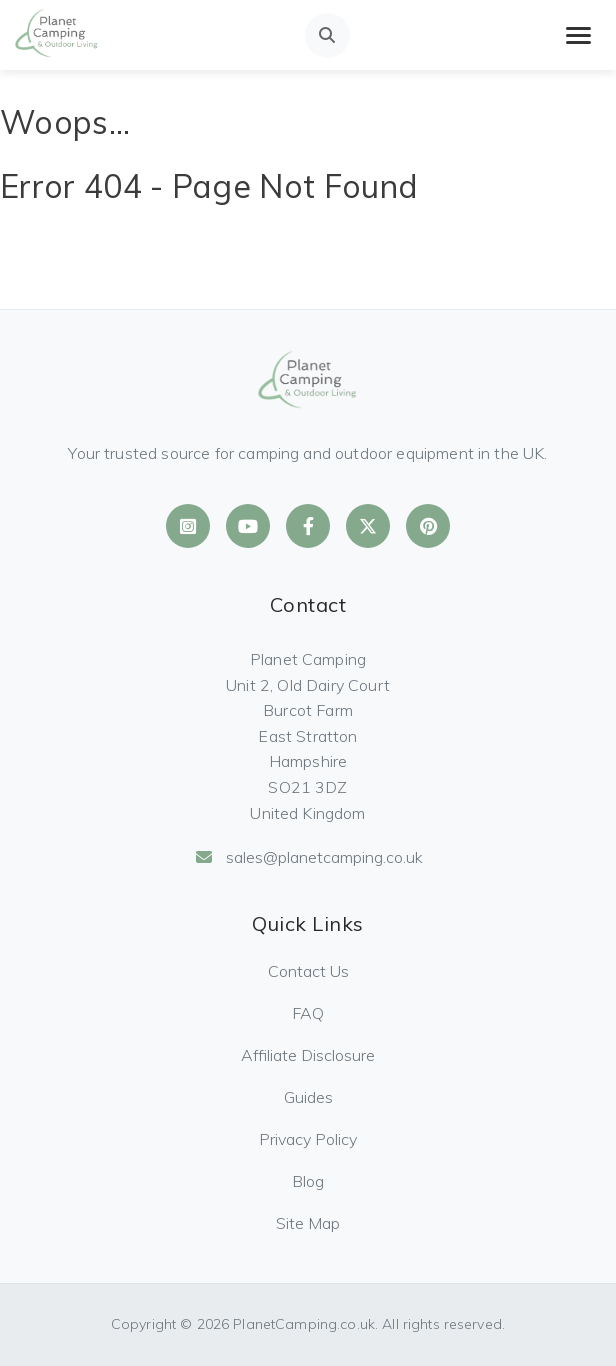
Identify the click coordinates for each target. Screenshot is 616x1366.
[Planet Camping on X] (368, 526)
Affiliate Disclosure (308, 1055)
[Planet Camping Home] (57, 35)
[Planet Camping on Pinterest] (428, 526)
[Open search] (327, 35)
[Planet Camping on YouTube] (248, 526)
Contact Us (308, 971)
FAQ (308, 1013)
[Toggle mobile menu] (578, 35)
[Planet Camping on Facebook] (308, 526)
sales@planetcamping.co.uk (308, 857)
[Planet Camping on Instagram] (188, 526)
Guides (308, 1097)
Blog (308, 1181)
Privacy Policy (308, 1139)
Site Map (308, 1223)
